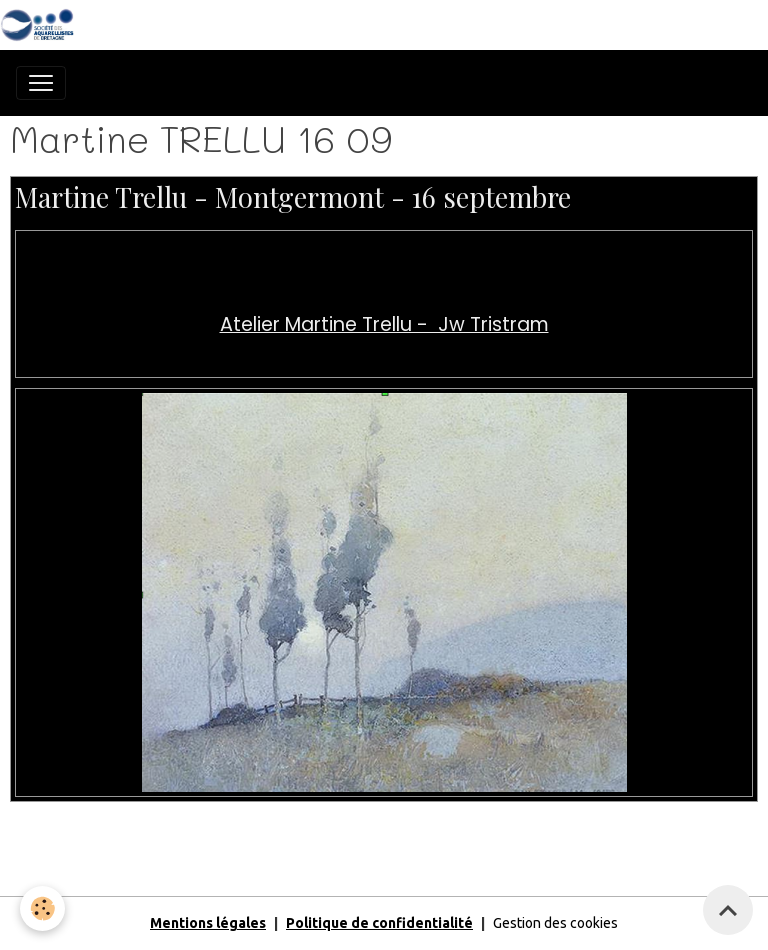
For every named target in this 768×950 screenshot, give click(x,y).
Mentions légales (208, 923)
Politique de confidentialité (379, 923)
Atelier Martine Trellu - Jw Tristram (384, 324)
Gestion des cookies (555, 923)
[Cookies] (42, 908)
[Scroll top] (728, 910)
